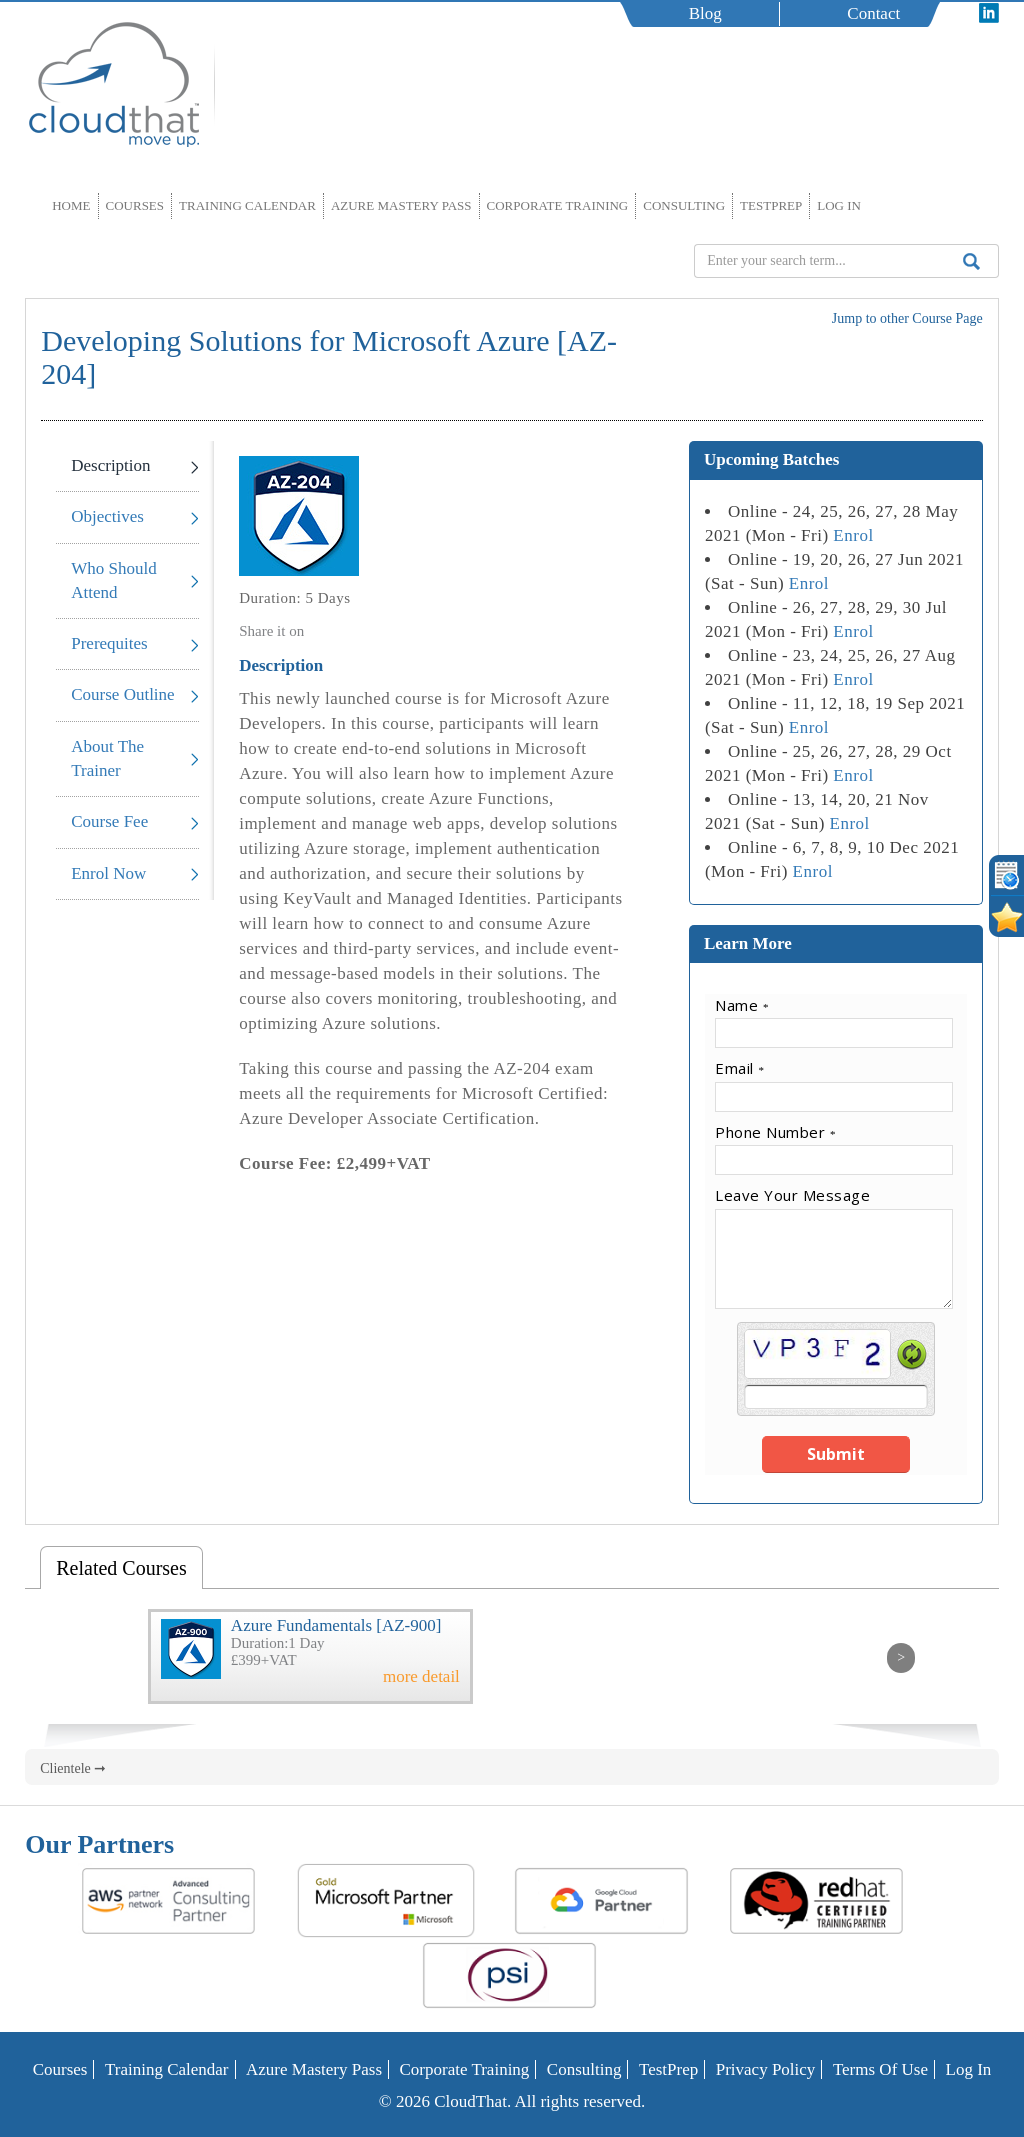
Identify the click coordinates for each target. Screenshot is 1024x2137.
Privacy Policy (766, 2069)
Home (71, 205)
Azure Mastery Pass (401, 205)
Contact (873, 13)
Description (110, 465)
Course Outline (122, 694)
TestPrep (771, 205)
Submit (836, 1454)
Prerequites (109, 643)
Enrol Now (108, 873)
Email (739, 1068)
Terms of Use (880, 2069)
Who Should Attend (113, 580)
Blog (705, 13)
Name (742, 1005)
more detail (421, 1677)
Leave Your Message (792, 1195)
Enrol (853, 535)
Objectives (107, 516)
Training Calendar (247, 205)
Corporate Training (558, 205)
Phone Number (775, 1132)
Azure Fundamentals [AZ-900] (336, 1625)
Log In (839, 205)
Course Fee (109, 821)
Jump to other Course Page (907, 318)
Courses (135, 205)
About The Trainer (107, 758)
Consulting (684, 205)
